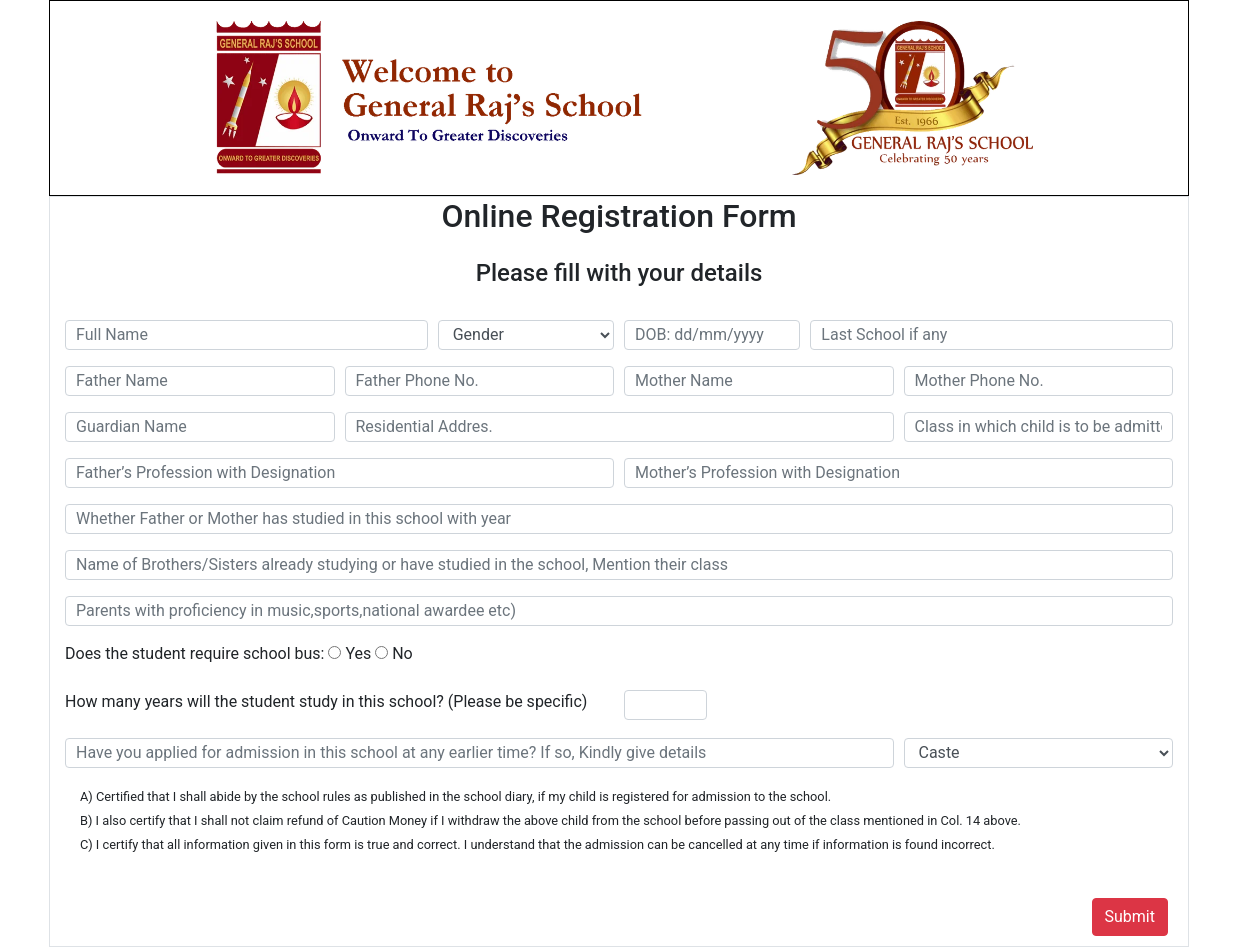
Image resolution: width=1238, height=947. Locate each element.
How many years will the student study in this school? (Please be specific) (326, 701)
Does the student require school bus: (194, 653)
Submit (1130, 916)
